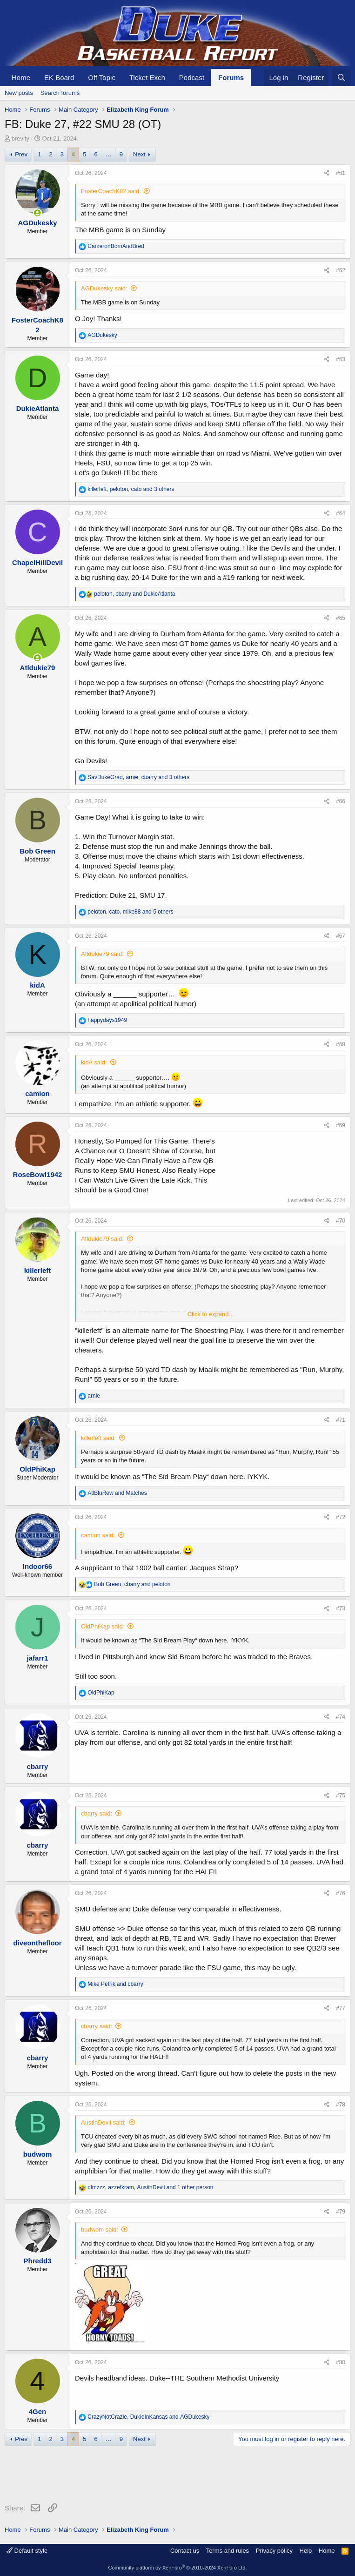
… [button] (109, 154)
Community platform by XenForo (177, 2567)
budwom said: (99, 2229)
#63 (340, 359)
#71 (340, 1420)
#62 (340, 270)
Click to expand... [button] (211, 1314)
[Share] (327, 173)
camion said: (98, 1535)
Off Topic (101, 77)
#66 (340, 801)
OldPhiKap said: (102, 1626)
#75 (340, 1795)
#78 (340, 2104)
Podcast (191, 77)
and (117, 1493)
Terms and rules (227, 2550)
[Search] (341, 77)
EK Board (59, 77)
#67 (340, 936)
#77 (340, 2008)
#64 (340, 513)
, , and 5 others (130, 911)
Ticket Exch (147, 77)
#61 (340, 173)
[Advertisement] (174, 2476)
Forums (231, 77)
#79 (340, 2211)
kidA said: (94, 1062)
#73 (340, 1608)
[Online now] (37, 213)
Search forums (60, 92)
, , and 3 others (130, 489)
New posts (19, 92)
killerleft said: (98, 1437)
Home (21, 77)
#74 (340, 1717)
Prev (21, 154)
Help (306, 2550)
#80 (340, 2362)
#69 (340, 1125)
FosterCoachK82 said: (111, 191)
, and (134, 594)
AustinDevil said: (103, 2122)
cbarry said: (96, 1813)
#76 (340, 1893)
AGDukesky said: (104, 288)
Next (139, 154)
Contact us (184, 2550)
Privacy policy (274, 2550)
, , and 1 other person (150, 2187)
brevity (20, 138)
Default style (27, 2550)
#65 (340, 618)
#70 (340, 1220)
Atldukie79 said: (102, 953)
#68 (340, 1044)
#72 (340, 1517)
